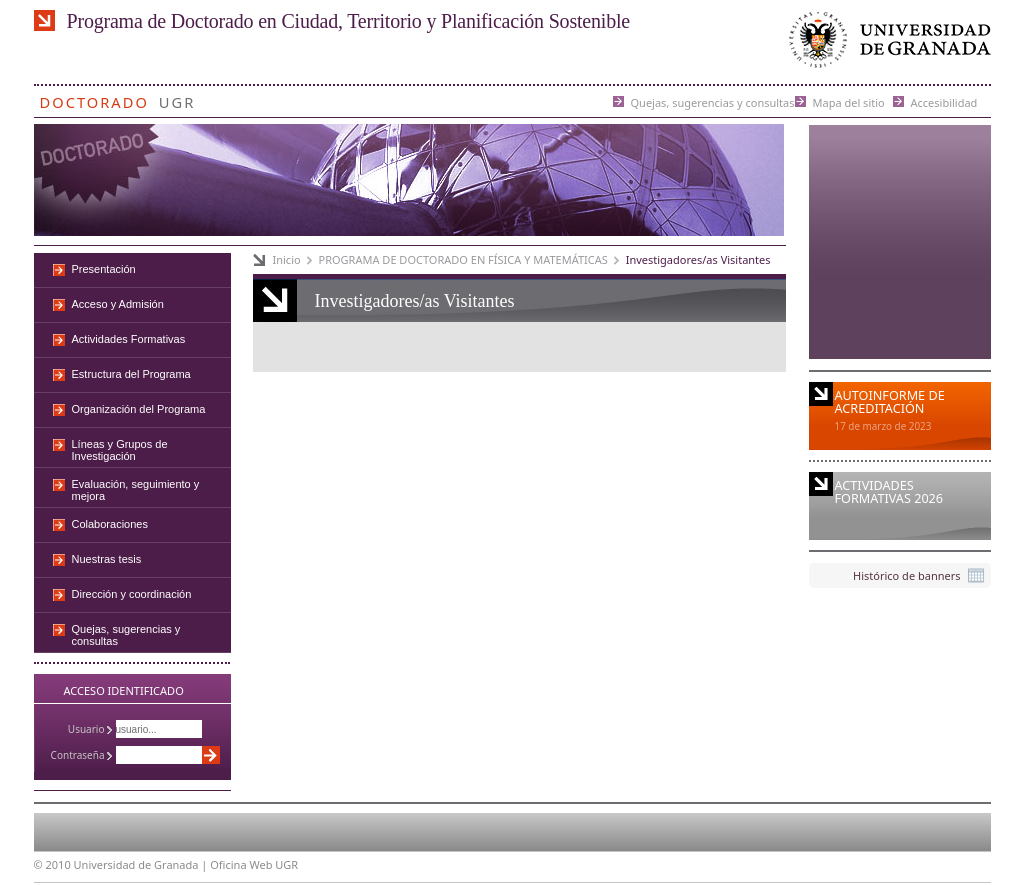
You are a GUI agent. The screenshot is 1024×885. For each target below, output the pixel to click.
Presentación (104, 269)
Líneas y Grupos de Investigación (120, 450)
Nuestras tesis (107, 559)
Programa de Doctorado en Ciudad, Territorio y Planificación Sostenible (349, 21)
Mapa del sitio (849, 101)
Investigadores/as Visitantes (698, 259)
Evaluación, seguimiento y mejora (136, 490)
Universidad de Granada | (142, 864)
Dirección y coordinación (132, 594)
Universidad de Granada (886, 44)
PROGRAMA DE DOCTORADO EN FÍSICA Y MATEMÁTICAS (463, 259)
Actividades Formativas (129, 339)
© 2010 (52, 864)
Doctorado (94, 98)
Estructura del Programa (131, 374)
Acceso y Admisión (118, 304)
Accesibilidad (944, 101)
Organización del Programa (139, 409)
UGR (177, 98)
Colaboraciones (110, 524)
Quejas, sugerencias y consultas (713, 101)
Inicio (287, 259)
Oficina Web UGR (254, 864)
